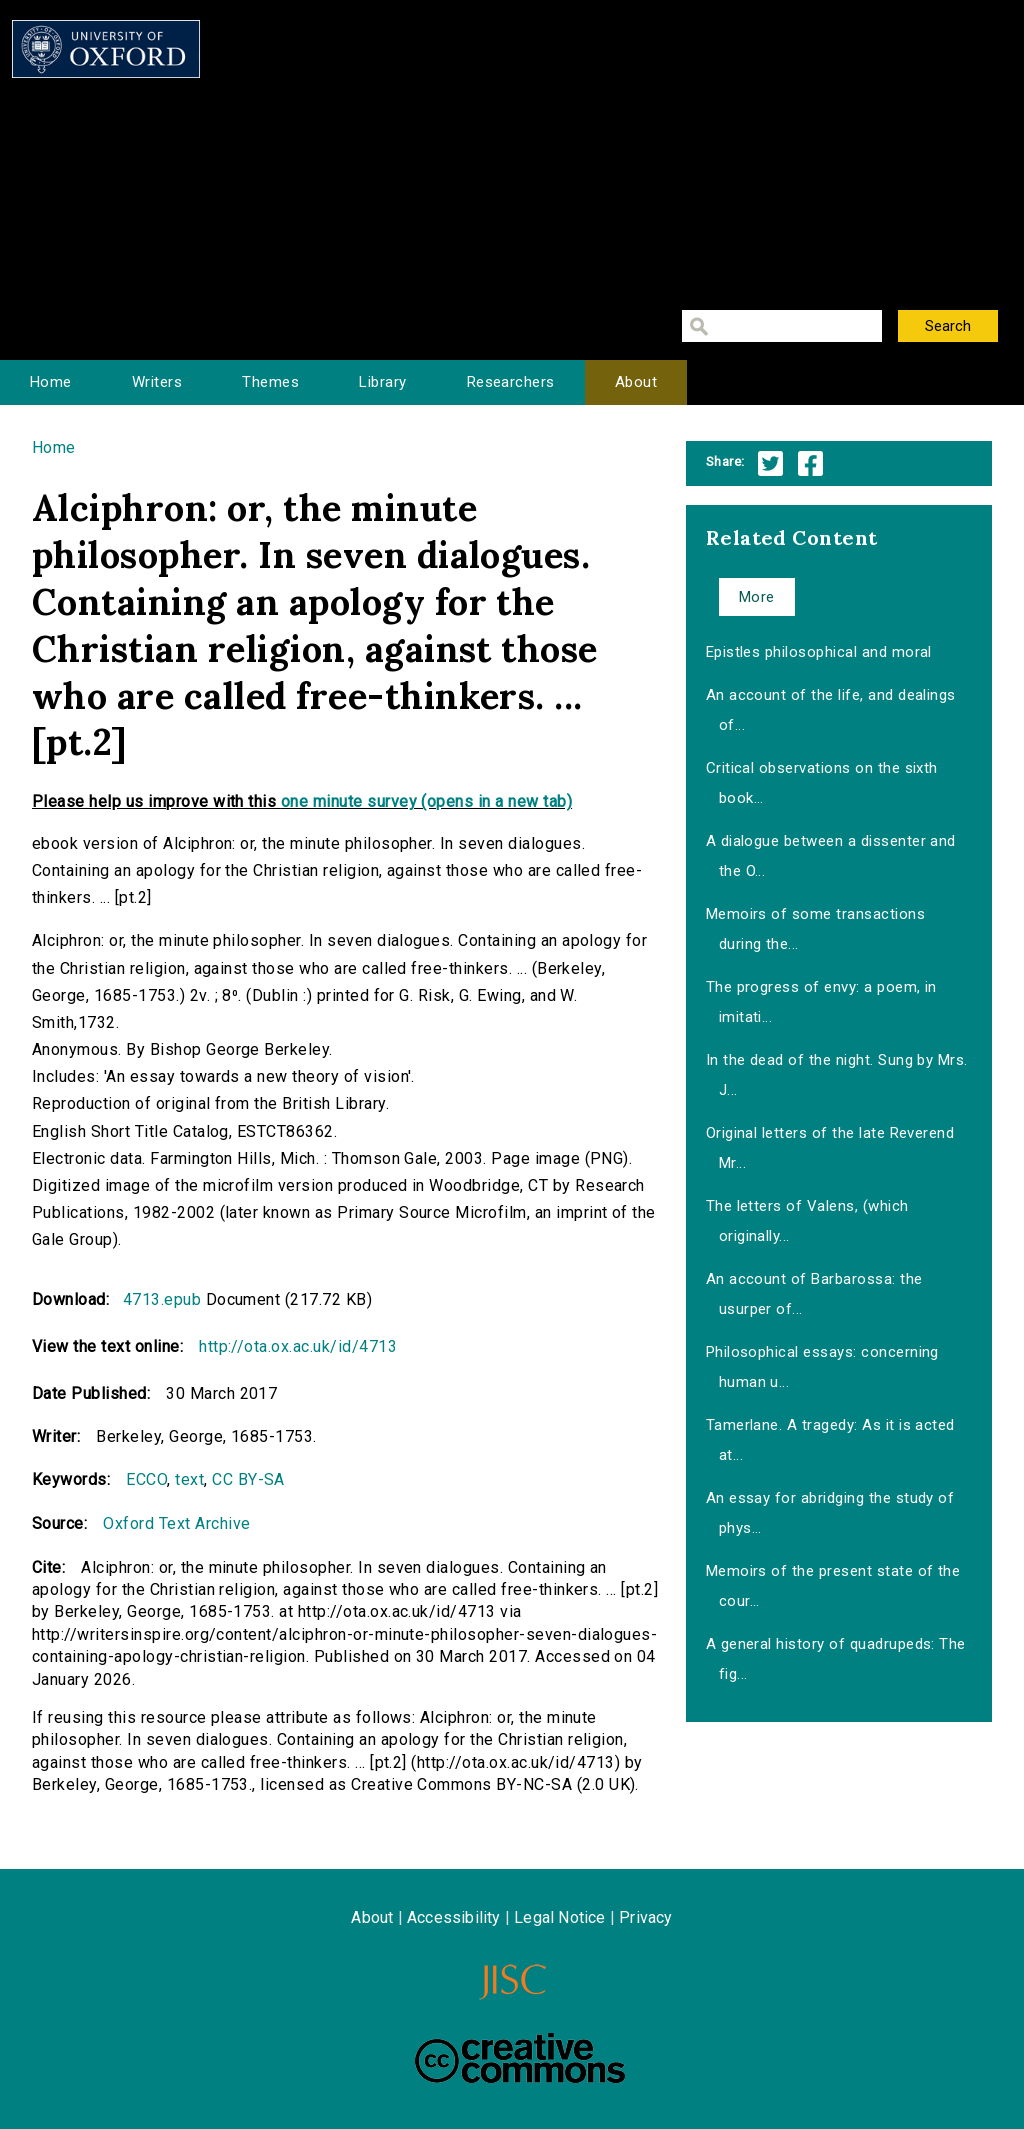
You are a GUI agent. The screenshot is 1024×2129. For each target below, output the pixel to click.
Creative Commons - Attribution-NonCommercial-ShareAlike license (520, 2058)
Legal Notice (559, 1917)
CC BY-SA (248, 1479)
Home (51, 382)
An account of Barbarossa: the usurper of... (814, 1294)
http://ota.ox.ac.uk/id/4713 (298, 1346)
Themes (270, 382)
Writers (157, 382)
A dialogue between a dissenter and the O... (831, 856)
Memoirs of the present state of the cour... (833, 1586)
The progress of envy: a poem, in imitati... (821, 1002)
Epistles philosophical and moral (819, 652)
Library (382, 382)
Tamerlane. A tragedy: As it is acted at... (830, 1440)
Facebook (810, 463)
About (636, 382)
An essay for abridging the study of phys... (830, 1513)
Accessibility (454, 1917)
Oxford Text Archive (176, 1523)
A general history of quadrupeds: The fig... (836, 1659)
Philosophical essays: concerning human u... (822, 1367)
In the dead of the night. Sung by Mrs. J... (837, 1075)
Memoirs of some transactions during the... (815, 929)
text (189, 1479)
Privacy (645, 1917)
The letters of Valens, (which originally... (807, 1221)
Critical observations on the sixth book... (822, 783)
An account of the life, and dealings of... (831, 710)
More (757, 597)
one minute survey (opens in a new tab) (426, 801)
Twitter (770, 463)
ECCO (146, 1479)
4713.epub (162, 1299)
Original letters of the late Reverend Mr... (830, 1148)
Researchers (511, 382)
